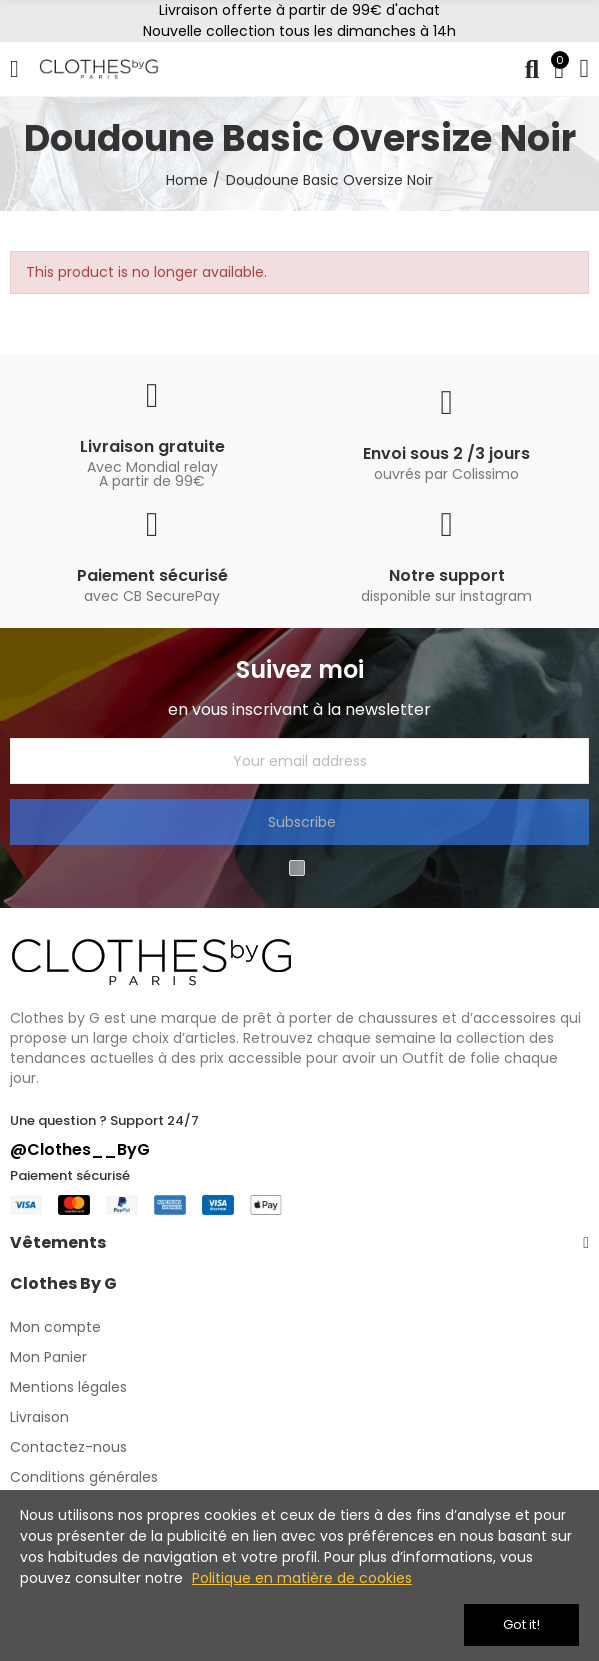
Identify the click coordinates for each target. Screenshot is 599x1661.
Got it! (521, 1624)
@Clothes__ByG (80, 1149)
